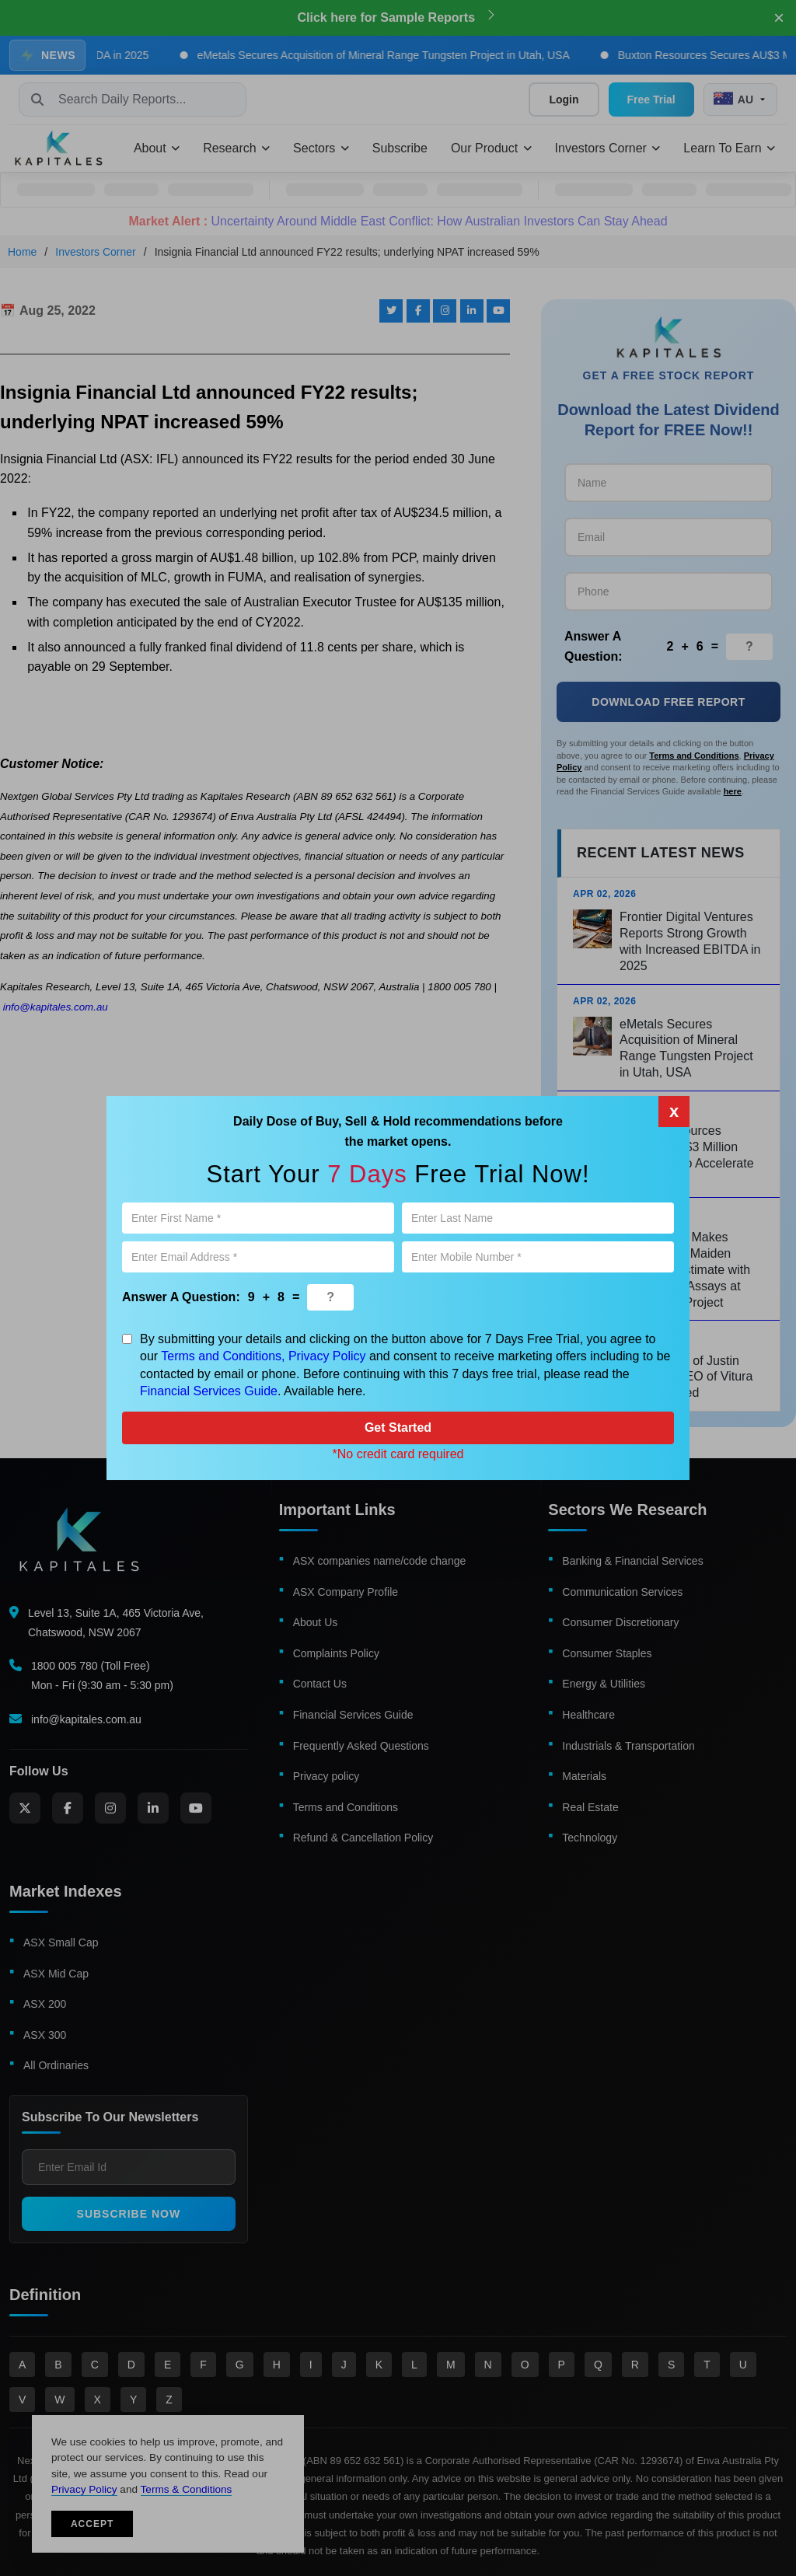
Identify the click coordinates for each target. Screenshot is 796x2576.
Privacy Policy (327, 1356)
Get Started (398, 1427)
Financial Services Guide (209, 1391)
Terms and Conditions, (223, 1356)
